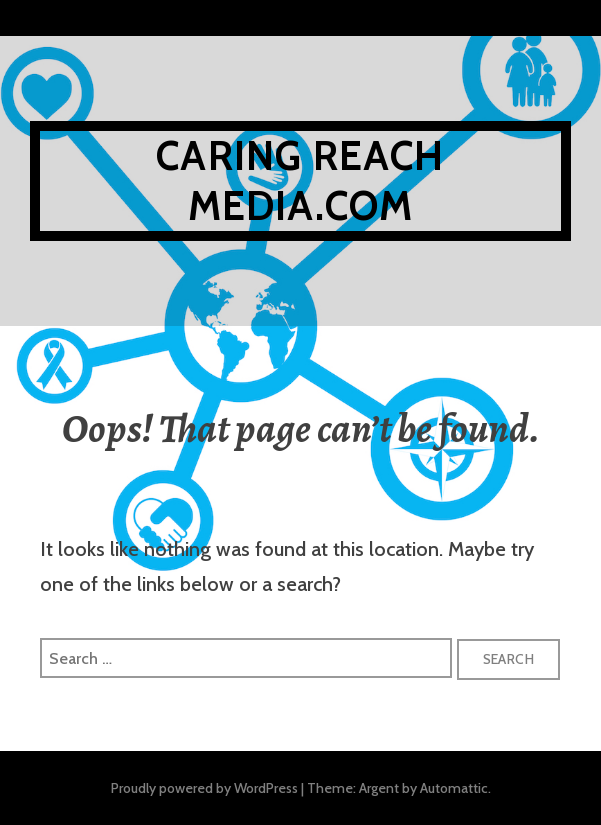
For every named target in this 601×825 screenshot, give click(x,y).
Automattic (454, 788)
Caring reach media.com (300, 180)
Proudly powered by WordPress (204, 788)
